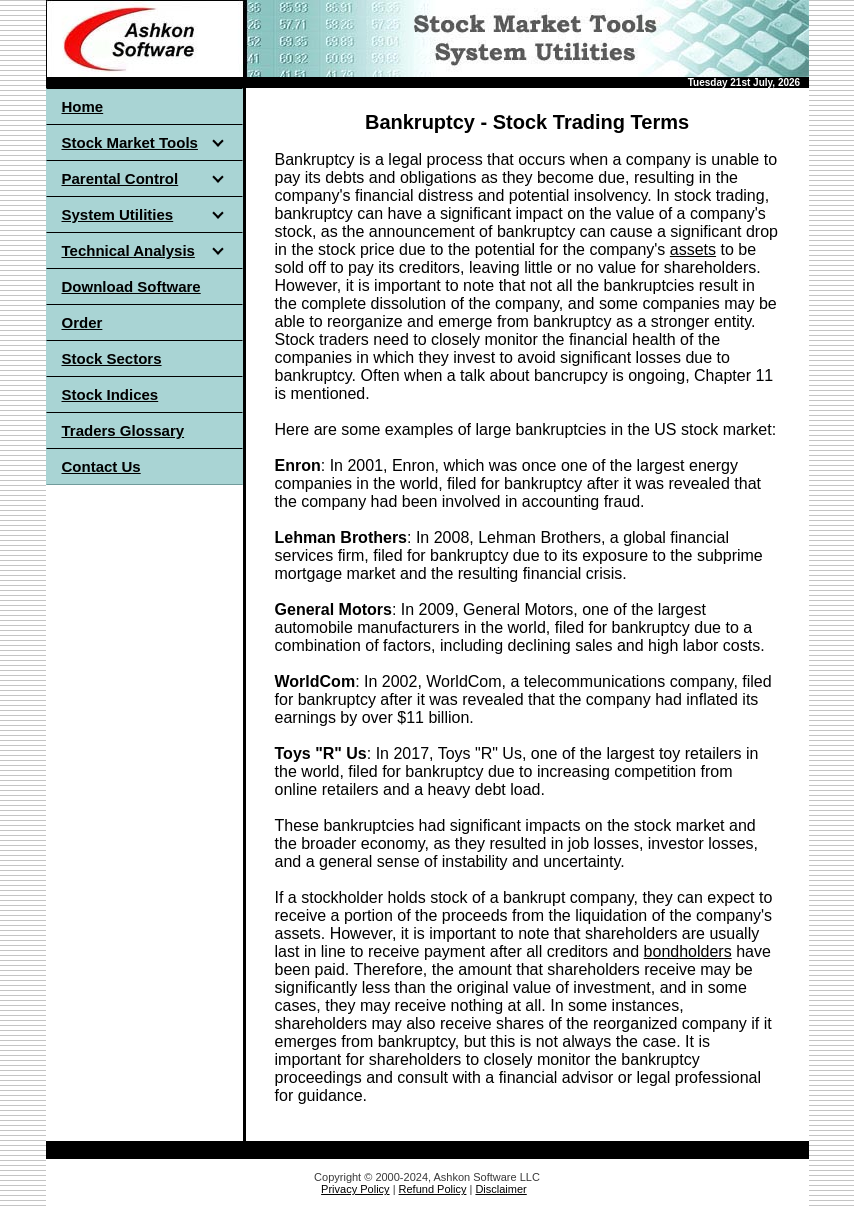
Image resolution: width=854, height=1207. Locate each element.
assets (693, 249)
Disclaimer (500, 1189)
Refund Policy (433, 1189)
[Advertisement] (144, 796)
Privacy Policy (355, 1189)
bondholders (688, 951)
